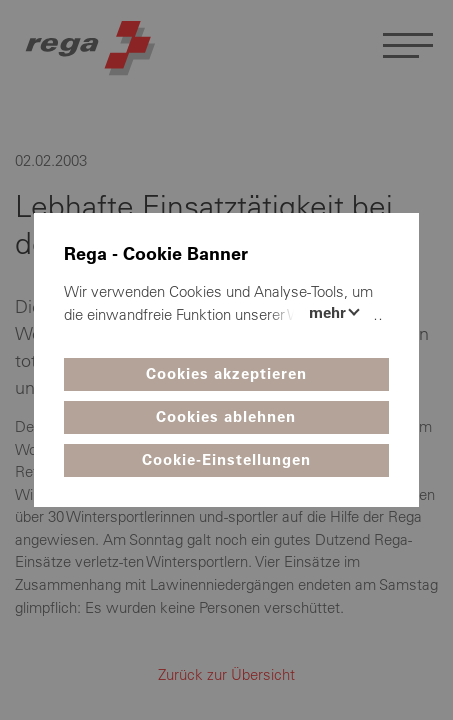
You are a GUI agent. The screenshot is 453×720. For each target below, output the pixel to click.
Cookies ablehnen (226, 416)
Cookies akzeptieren (226, 373)
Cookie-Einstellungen (226, 459)
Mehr (329, 312)
